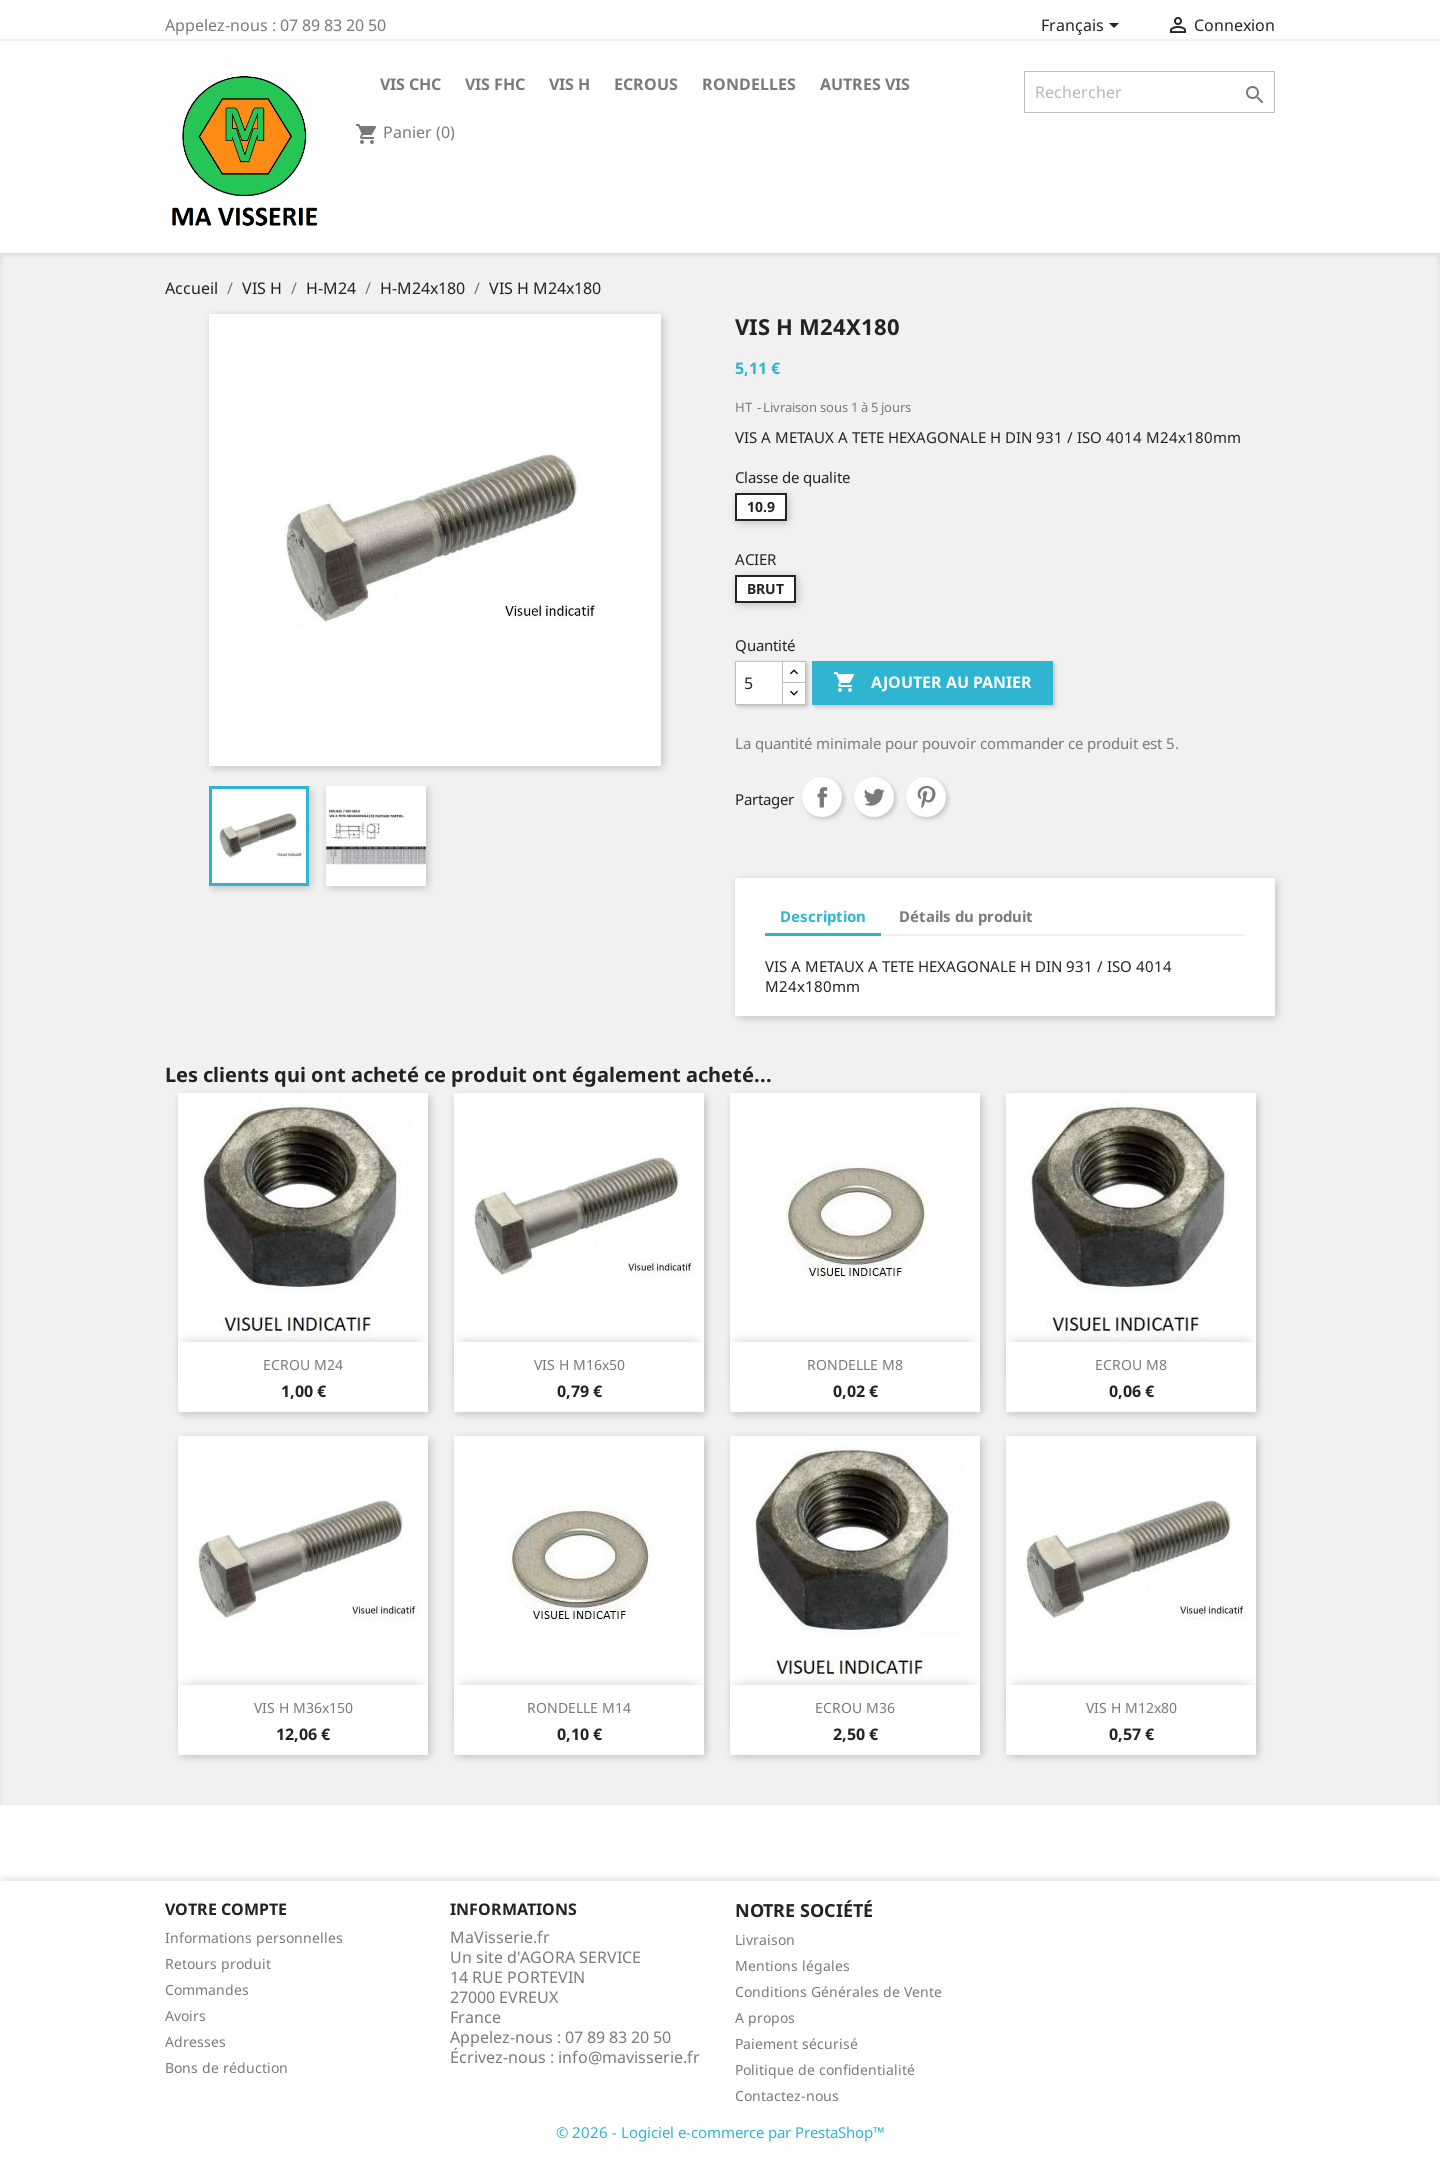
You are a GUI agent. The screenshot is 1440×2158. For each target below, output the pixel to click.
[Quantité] (759, 683)
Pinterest (926, 797)
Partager (822, 797)
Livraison (765, 1939)
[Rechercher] (1149, 92)
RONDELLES (749, 84)
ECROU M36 (855, 1707)
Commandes (207, 1989)
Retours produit (218, 1963)
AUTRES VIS (865, 84)
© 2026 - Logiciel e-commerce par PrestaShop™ (720, 2132)
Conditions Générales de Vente (838, 1991)
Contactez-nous (787, 2095)
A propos (765, 2017)
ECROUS (646, 84)
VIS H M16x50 (579, 1364)
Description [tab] (823, 916)
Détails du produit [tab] (966, 916)
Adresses (195, 2041)
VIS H (569, 84)
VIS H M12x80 (1131, 1707)
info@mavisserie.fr (629, 2057)
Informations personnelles (254, 1937)
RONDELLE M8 (855, 1364)
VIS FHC (495, 84)
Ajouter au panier (932, 683)
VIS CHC (410, 84)
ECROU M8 (1131, 1364)
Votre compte (226, 1909)
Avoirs (185, 2015)
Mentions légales (792, 1965)
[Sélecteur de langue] (1083, 27)
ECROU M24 (303, 1364)
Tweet (874, 797)
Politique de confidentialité (825, 2069)
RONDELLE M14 (579, 1707)
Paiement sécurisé (796, 2043)
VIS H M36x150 (303, 1707)
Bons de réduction (226, 2067)
